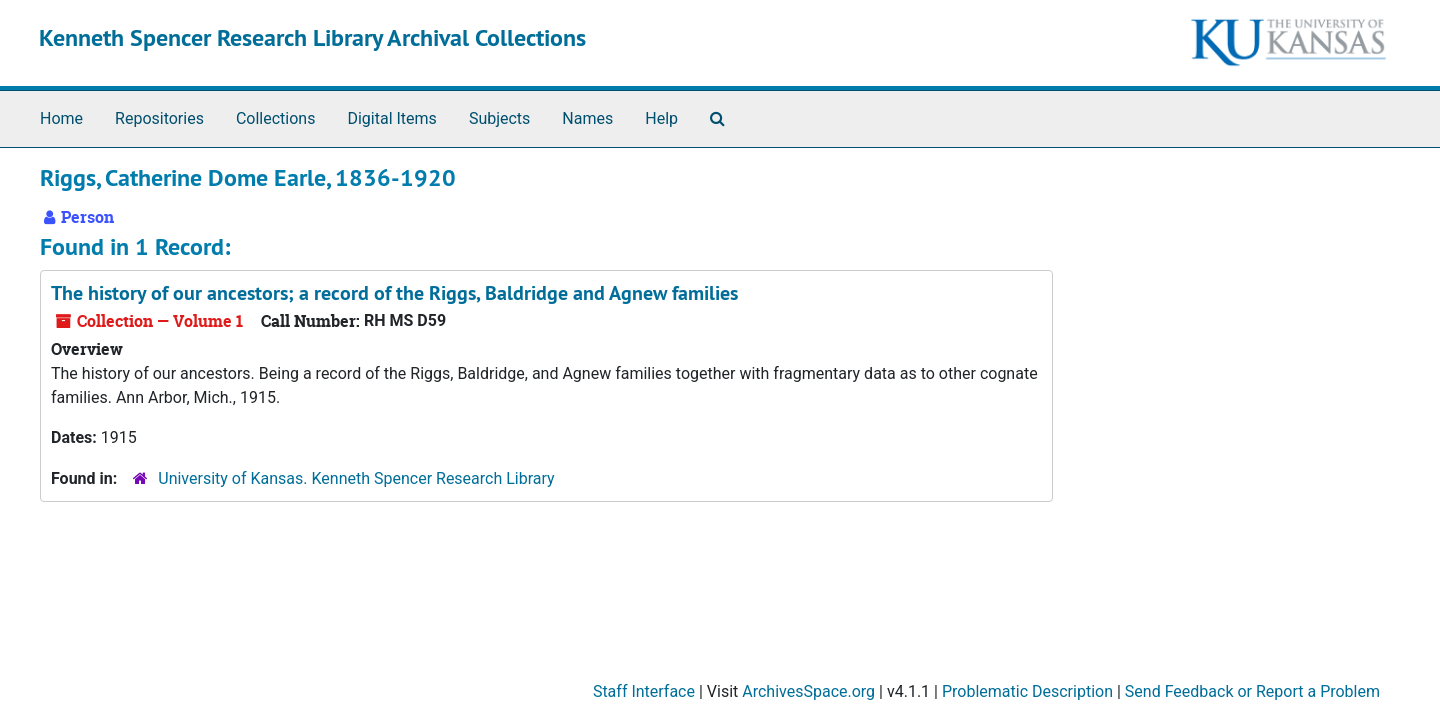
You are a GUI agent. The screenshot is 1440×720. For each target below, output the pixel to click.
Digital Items (391, 118)
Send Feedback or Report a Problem (1252, 691)
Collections (276, 118)
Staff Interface (644, 691)
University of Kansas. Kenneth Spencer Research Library (356, 478)
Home (61, 118)
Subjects (499, 118)
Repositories (159, 118)
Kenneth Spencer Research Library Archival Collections (312, 37)
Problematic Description (1027, 691)
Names (587, 118)
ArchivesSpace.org (808, 691)
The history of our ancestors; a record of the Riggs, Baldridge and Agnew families (394, 293)
